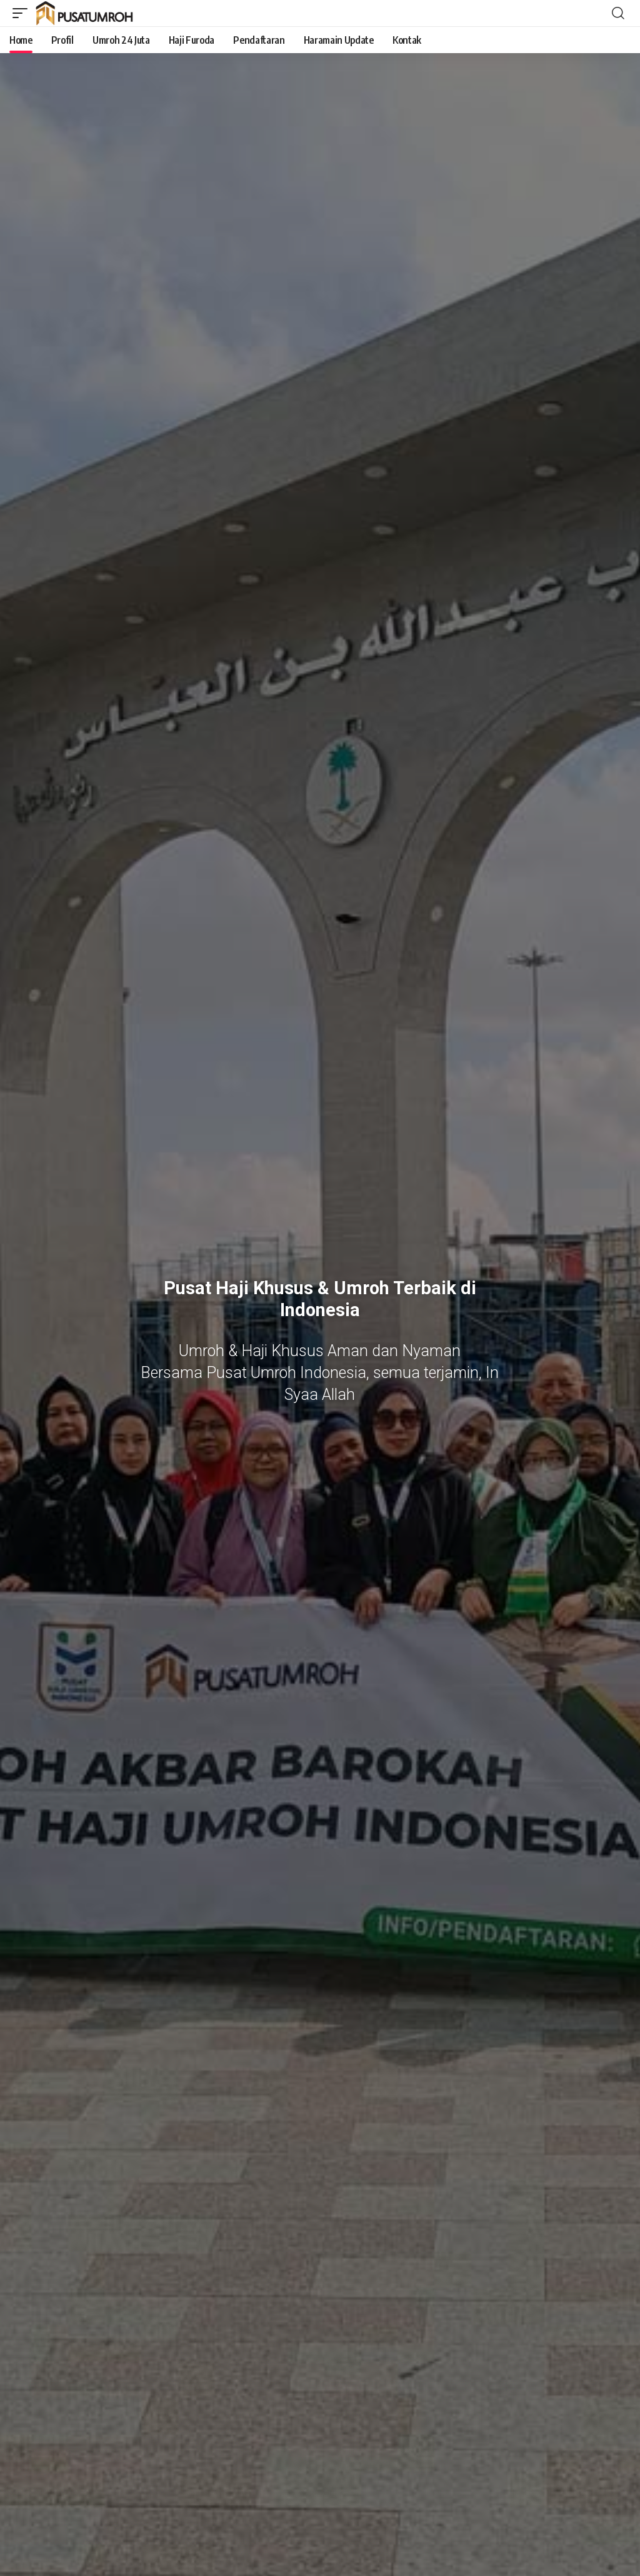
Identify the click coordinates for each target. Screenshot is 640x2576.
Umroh (361, 1288)
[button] (23, 13)
